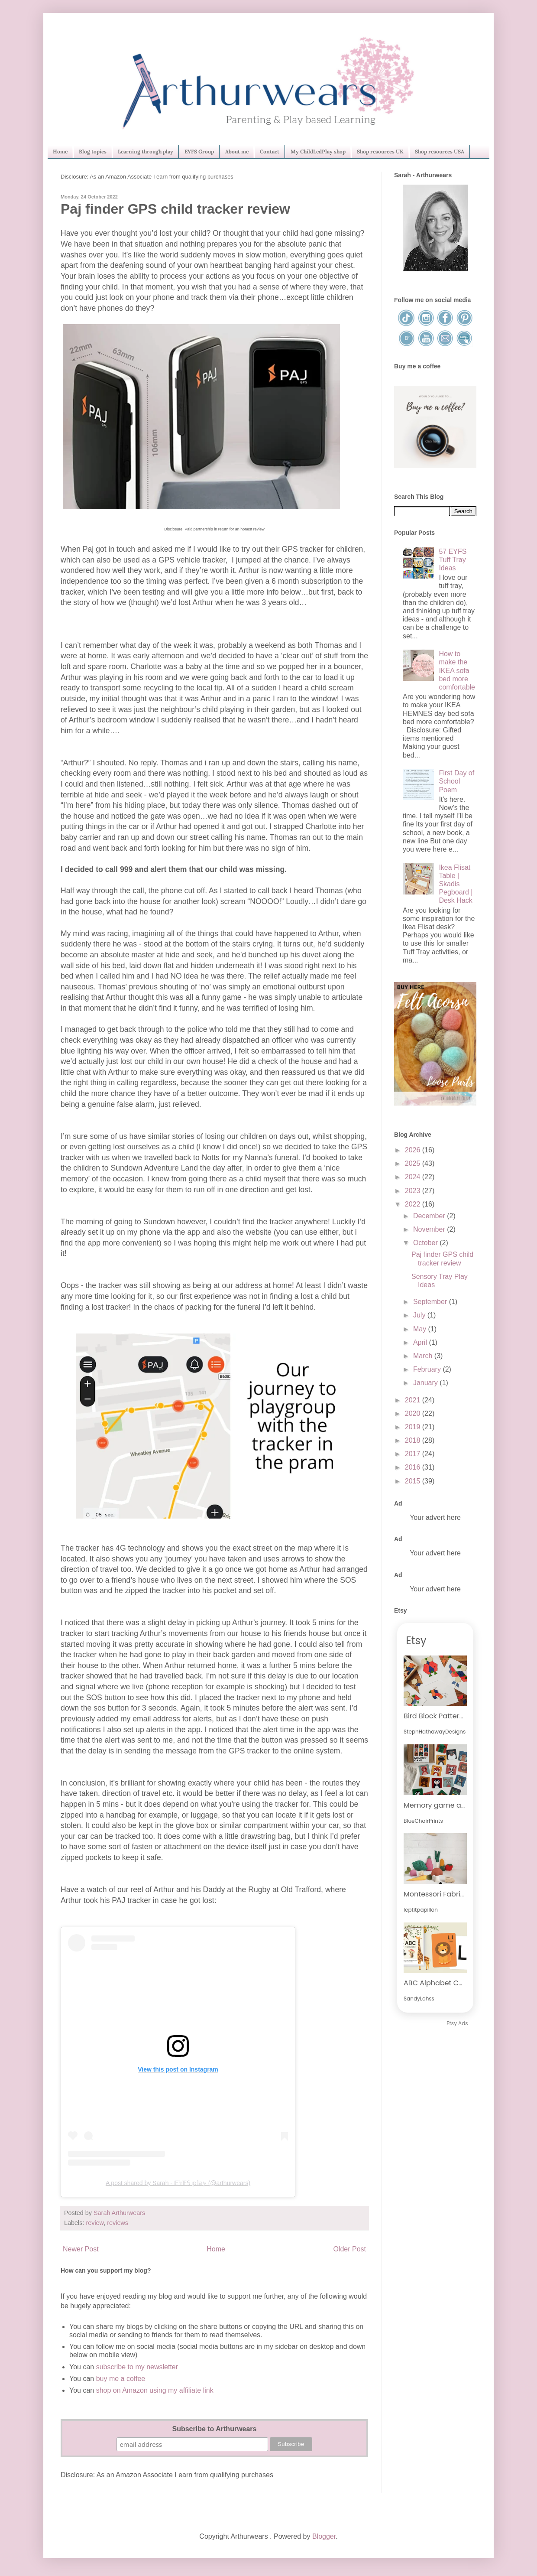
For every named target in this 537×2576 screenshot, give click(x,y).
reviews (117, 2222)
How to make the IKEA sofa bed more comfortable (457, 670)
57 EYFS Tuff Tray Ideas (452, 560)
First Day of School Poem (456, 781)
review (95, 2222)
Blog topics (93, 151)
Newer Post (81, 2249)
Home (60, 151)
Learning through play (145, 151)
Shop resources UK (380, 151)
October (426, 1242)
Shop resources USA (439, 151)
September (431, 1301)
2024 (413, 1177)
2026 (413, 1150)
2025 (413, 1163)
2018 (413, 1440)
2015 (413, 1481)
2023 (413, 1190)
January (426, 1382)
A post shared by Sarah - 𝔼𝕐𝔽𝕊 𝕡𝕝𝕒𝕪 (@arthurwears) (178, 2182)
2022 (413, 1204)
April (421, 1342)
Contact (269, 151)
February (428, 1369)
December (430, 1216)
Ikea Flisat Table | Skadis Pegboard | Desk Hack (455, 884)
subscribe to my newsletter (137, 2367)
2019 (413, 1427)
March (423, 1356)
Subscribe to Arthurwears (214, 2429)
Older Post (349, 2249)
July (420, 1315)
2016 (413, 1467)
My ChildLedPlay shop (318, 151)
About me (237, 151)
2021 (413, 1400)
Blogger (324, 2536)
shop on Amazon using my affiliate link (155, 2390)
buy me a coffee (119, 2378)
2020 (413, 1413)
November (430, 1229)
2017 (413, 1453)
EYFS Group (199, 151)
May (420, 1329)
